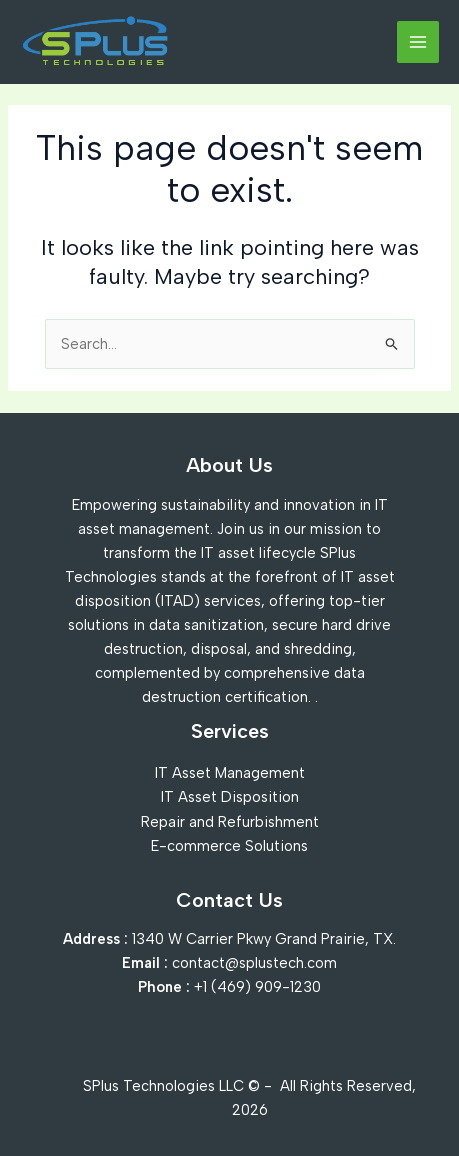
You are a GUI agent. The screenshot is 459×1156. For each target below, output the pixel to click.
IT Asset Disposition (230, 797)
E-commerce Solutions (229, 846)
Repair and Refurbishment (230, 822)
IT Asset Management (230, 773)
